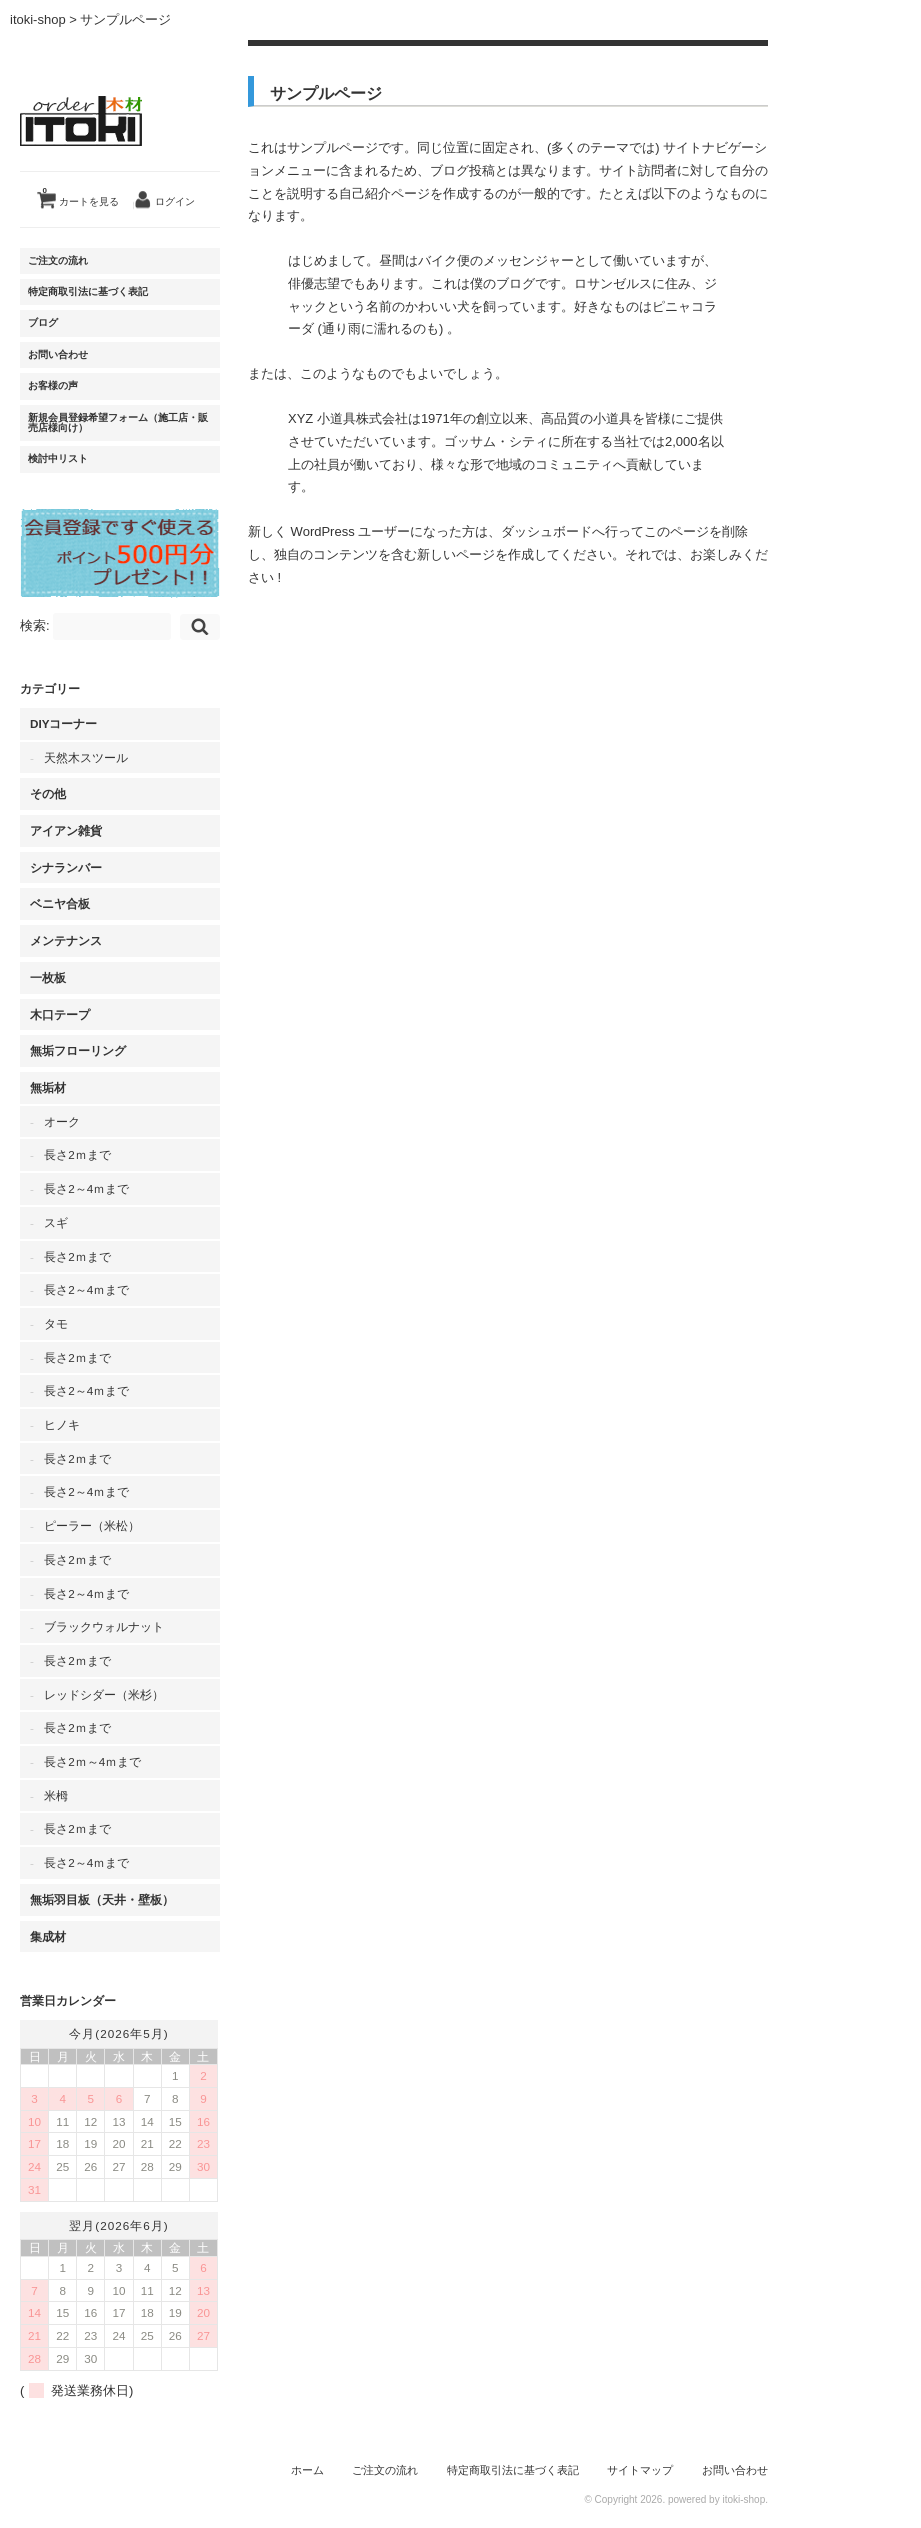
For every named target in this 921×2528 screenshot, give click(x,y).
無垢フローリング (78, 1050)
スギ (56, 1222)
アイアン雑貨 (66, 830)
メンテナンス (66, 940)
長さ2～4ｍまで (86, 1188)
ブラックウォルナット (104, 1626)
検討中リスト (58, 458)
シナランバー (66, 867)
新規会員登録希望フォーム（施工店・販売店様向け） (118, 422)
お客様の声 (53, 385)
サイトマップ (640, 2470)
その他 (48, 793)
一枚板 (48, 977)
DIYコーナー (63, 723)
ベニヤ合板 (60, 903)
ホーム (307, 2470)
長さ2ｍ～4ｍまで (92, 1761)
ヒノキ (62, 1424)
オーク (62, 1121)
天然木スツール (86, 757)
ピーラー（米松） (92, 1525)
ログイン (175, 201)
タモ (56, 1323)
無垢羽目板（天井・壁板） (102, 1899)
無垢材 (48, 1087)
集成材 (48, 1936)
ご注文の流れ (58, 260)
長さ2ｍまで (77, 1154)
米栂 (56, 1795)
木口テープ (60, 1014)
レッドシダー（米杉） (104, 1694)
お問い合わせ (58, 354)
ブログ (43, 322)
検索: (35, 625)
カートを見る (81, 194)
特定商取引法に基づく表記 (88, 291)
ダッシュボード (546, 531)
